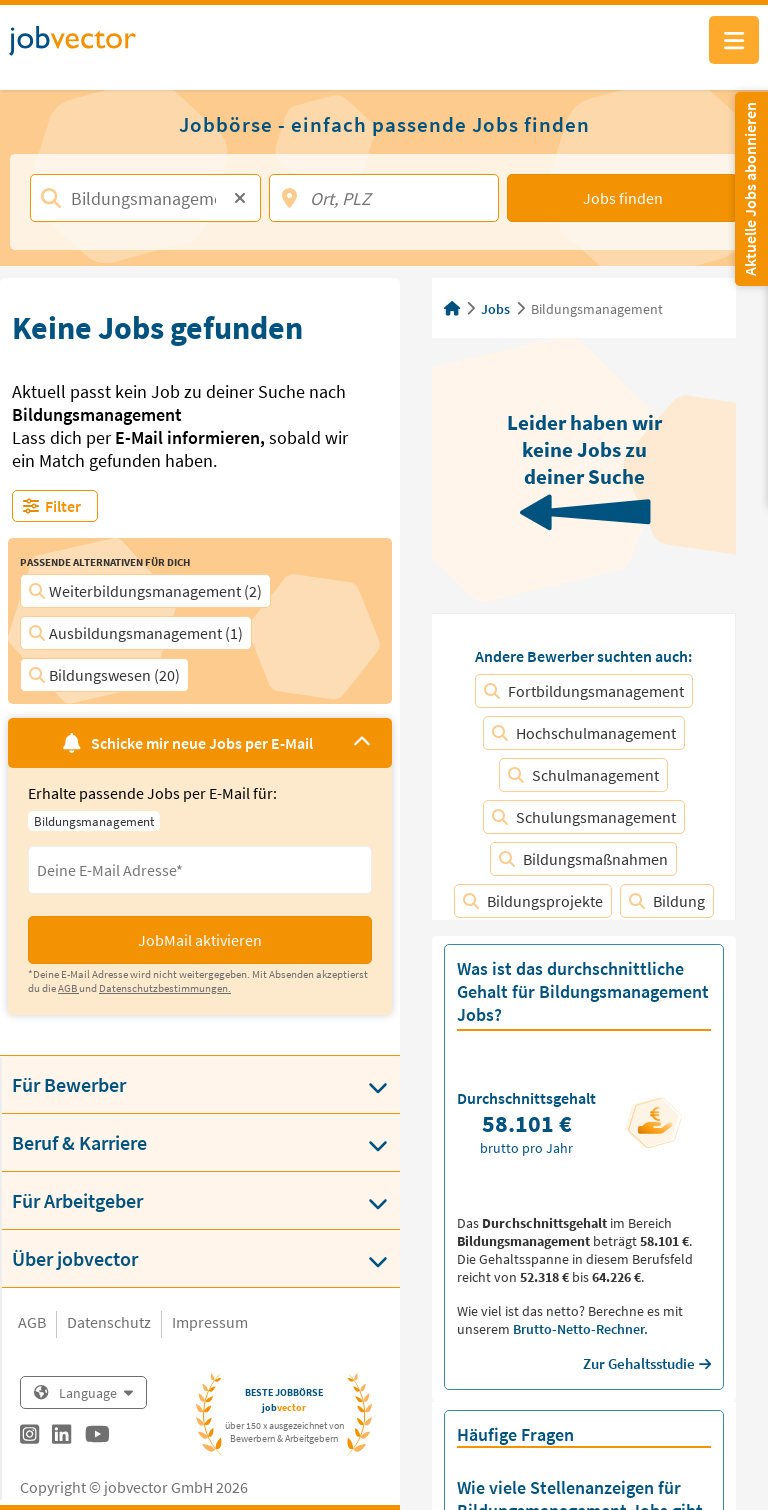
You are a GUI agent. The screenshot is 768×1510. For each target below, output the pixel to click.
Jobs (495, 309)
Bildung (667, 901)
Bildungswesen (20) (104, 675)
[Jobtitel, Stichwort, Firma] (145, 198)
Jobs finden (623, 198)
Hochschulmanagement (584, 733)
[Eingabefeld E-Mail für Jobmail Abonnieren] (200, 870)
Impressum (210, 1322)
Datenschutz (109, 1322)
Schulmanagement (583, 775)
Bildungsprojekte (533, 901)
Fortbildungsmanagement (584, 691)
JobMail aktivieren (200, 940)
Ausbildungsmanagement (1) (136, 633)
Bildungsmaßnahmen (583, 859)
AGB (32, 1322)
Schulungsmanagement (584, 817)
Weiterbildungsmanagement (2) (145, 591)
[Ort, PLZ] (384, 198)
